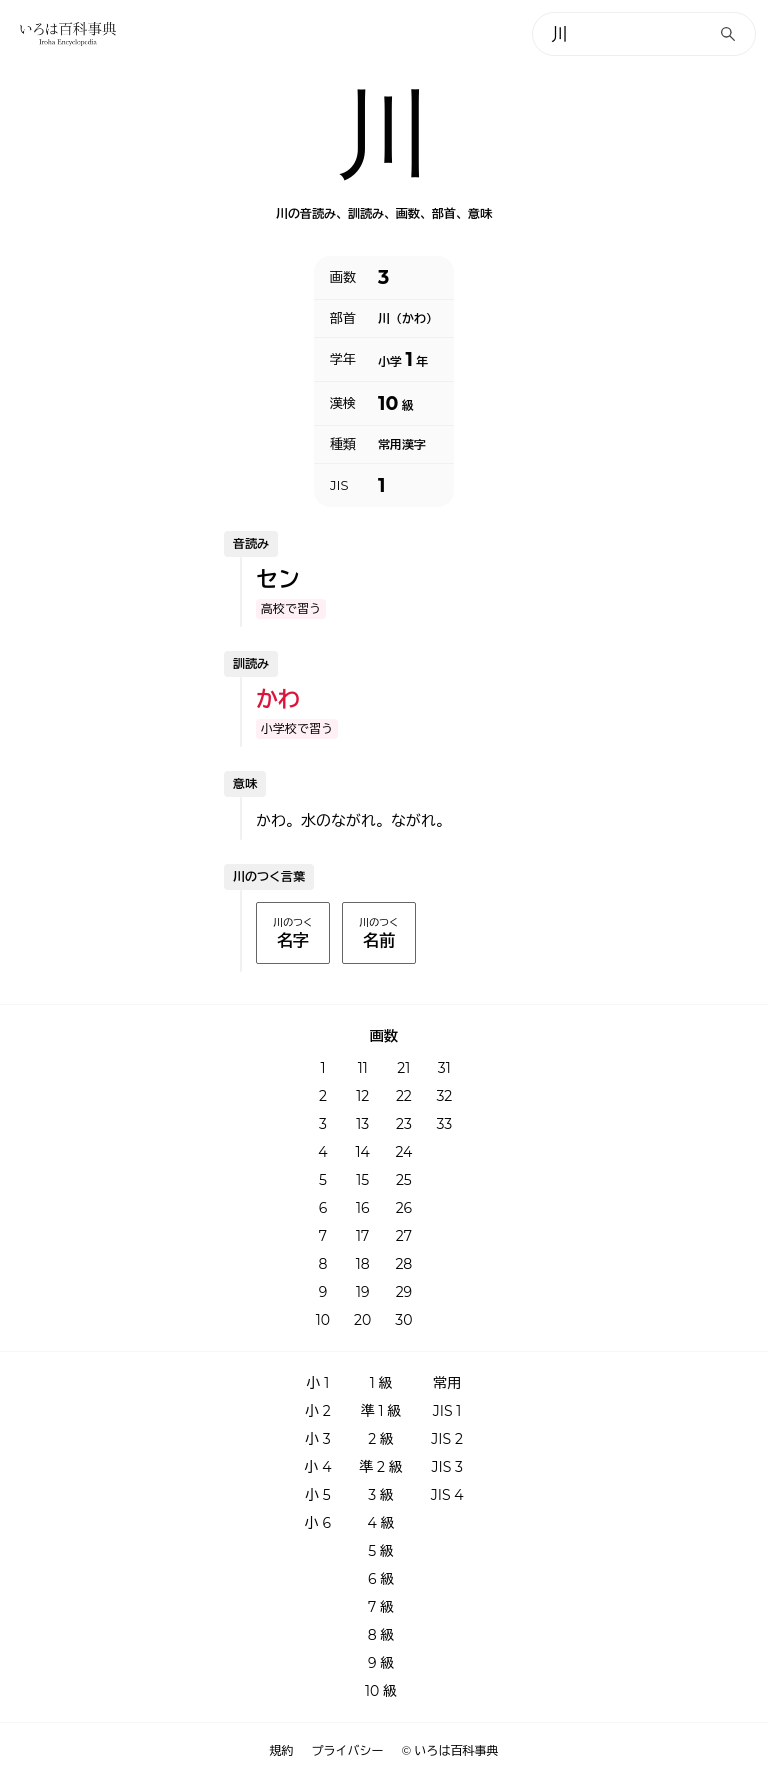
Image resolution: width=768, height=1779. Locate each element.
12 (362, 1096)
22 (404, 1096)
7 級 (381, 1607)
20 (362, 1320)
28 (403, 1264)
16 (363, 1208)
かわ (278, 699)
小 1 (318, 1383)
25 (404, 1180)
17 (362, 1236)
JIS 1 (447, 1411)
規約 (282, 1751)
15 (362, 1180)
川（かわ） (408, 319)
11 (363, 1068)
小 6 (318, 1523)
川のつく (293, 933)
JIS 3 (446, 1467)
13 (362, 1124)
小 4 (317, 1467)
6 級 (381, 1579)
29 (404, 1292)
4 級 (381, 1523)
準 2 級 (380, 1467)
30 (403, 1320)
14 (363, 1152)
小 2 (318, 1411)
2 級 (381, 1439)
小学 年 (403, 359)
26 (404, 1208)
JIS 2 (446, 1439)
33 (444, 1124)
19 (363, 1292)
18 (363, 1264)
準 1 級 (381, 1411)
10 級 (381, 1691)
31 (444, 1068)
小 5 (318, 1495)
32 (444, 1096)
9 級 (381, 1663)
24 (403, 1152)
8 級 (381, 1635)
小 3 (318, 1439)
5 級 (381, 1551)
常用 (447, 1383)
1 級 (381, 1383)
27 (404, 1236)
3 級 (381, 1495)
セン (278, 579)
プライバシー (348, 1751)
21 (403, 1068)
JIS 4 (447, 1495)
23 (404, 1124)
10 (323, 1320)
